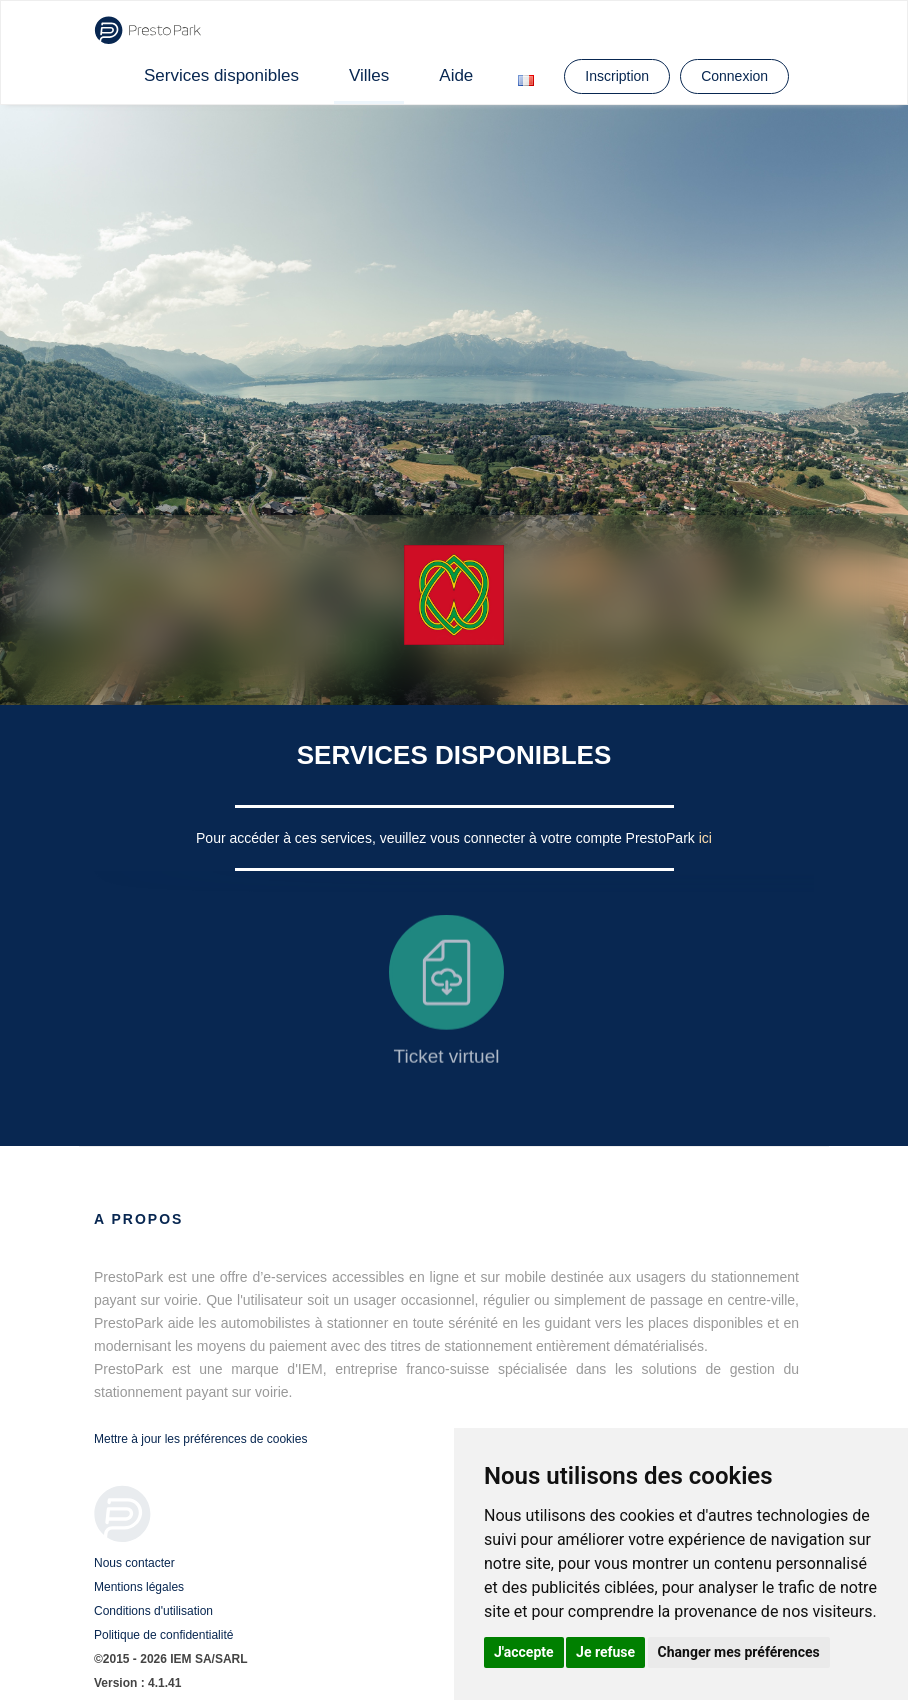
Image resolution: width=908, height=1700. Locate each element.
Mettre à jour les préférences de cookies (200, 1439)
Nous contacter (134, 1563)
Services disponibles (221, 75)
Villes (369, 75)
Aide (456, 75)
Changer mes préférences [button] (739, 1652)
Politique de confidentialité (163, 1635)
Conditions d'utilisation (153, 1611)
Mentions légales (139, 1587)
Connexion (734, 76)
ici (705, 838)
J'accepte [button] (524, 1652)
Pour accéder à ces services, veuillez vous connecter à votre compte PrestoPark (447, 838)
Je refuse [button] (605, 1652)
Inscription (617, 76)
